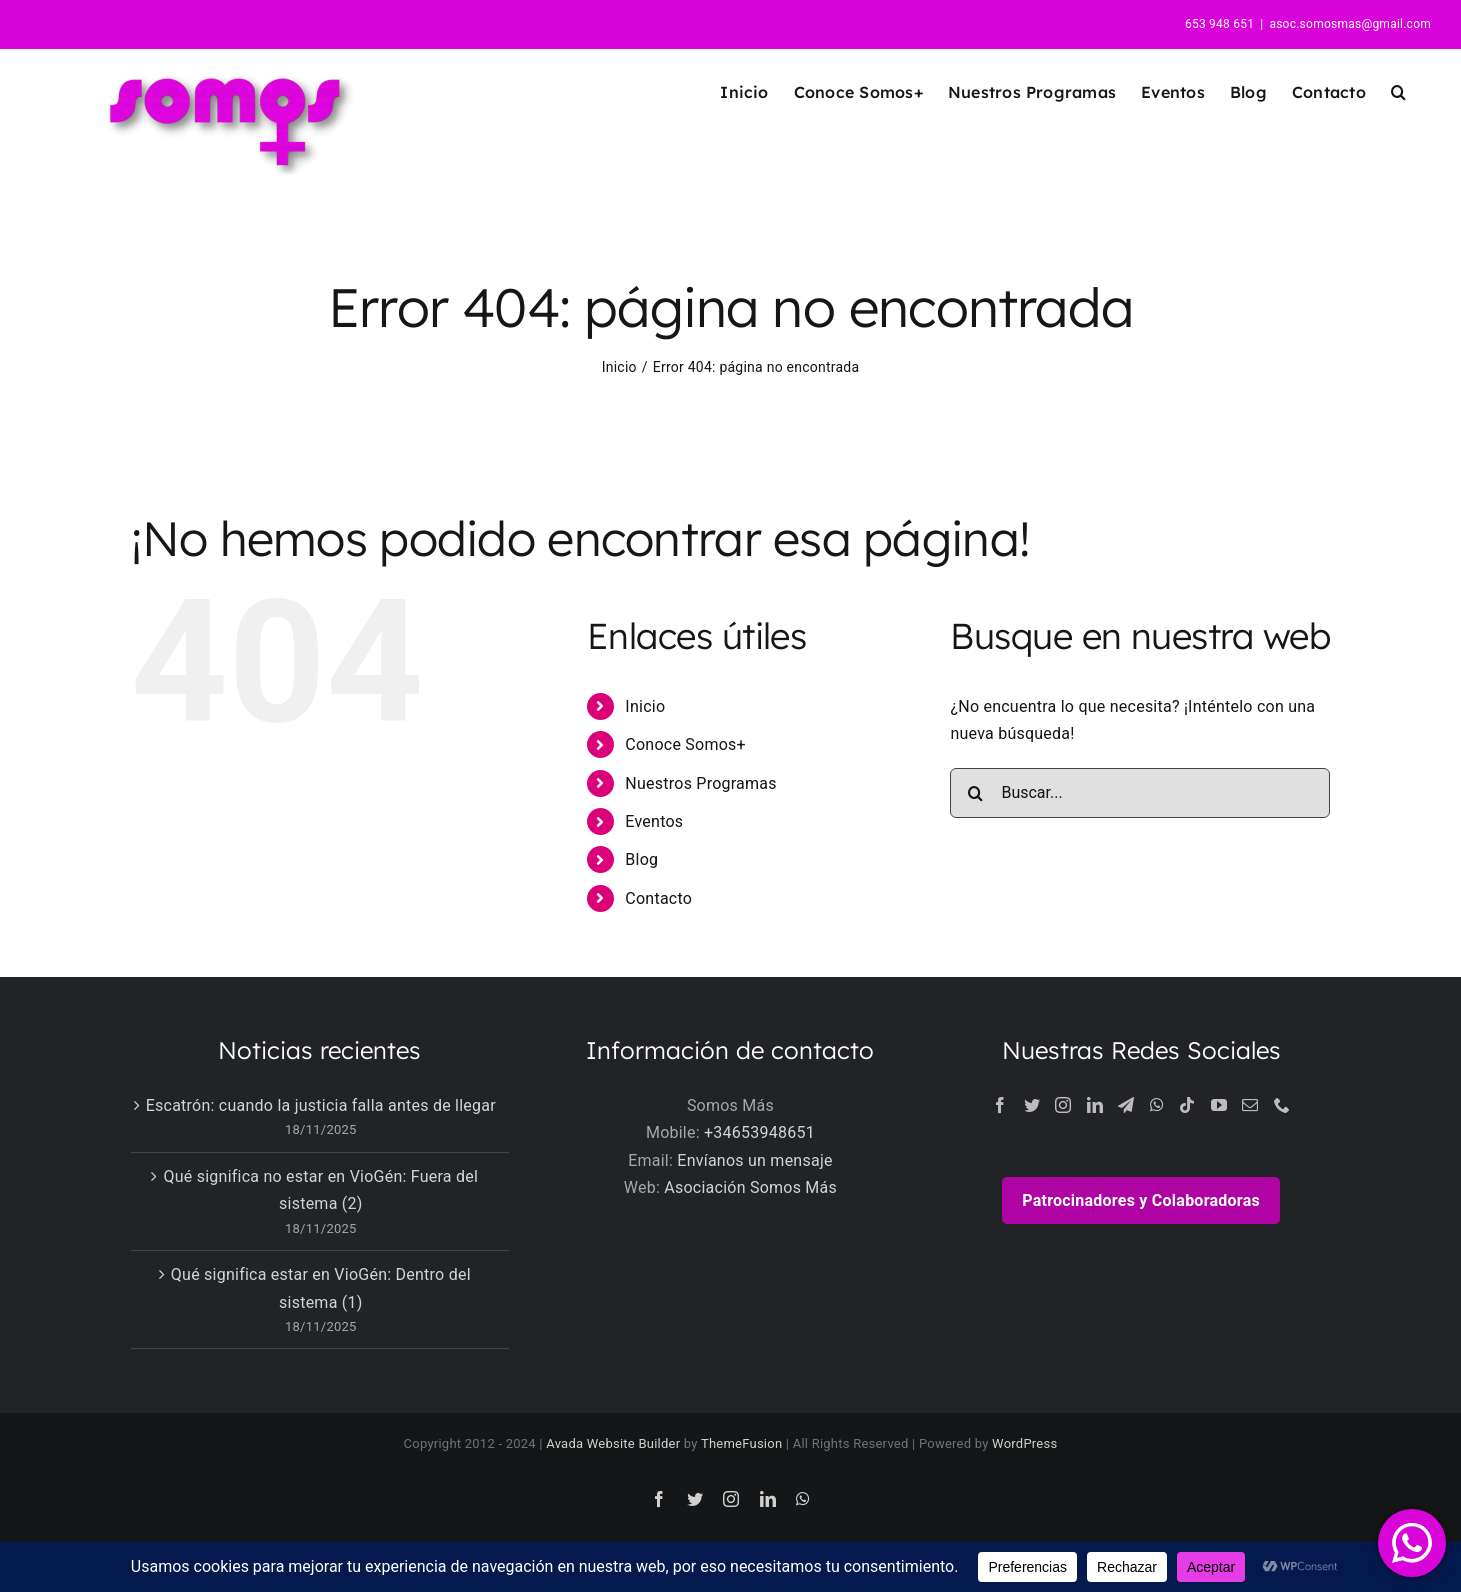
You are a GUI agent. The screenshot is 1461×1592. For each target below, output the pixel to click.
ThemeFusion (741, 1443)
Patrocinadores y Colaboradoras (1141, 1200)
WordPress (1024, 1443)
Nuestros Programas (700, 783)
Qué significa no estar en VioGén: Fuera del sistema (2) (320, 1190)
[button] (1398, 91)
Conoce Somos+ (685, 744)
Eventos (654, 821)
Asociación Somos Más (750, 1187)
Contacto (658, 898)
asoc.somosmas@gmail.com (1350, 24)
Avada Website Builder (613, 1443)
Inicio (645, 706)
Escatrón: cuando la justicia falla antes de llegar (321, 1105)
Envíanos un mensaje (754, 1160)
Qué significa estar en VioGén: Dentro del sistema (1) (321, 1288)
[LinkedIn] (1095, 1105)
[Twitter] (1032, 1105)
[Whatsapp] (1157, 1105)
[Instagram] (1063, 1105)
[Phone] (1282, 1105)
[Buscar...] (1140, 793)
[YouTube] (1219, 1105)
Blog (641, 859)
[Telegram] (1126, 1105)
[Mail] (1250, 1105)
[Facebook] (1000, 1105)
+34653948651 (759, 1132)
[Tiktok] (1187, 1105)
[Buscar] (975, 793)
